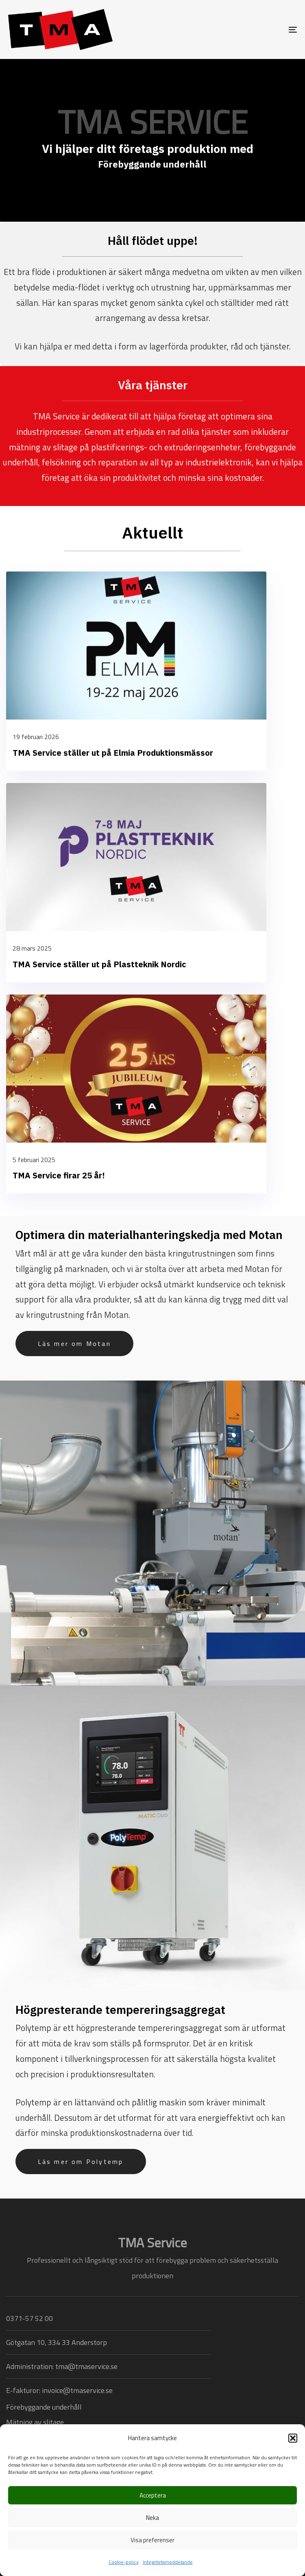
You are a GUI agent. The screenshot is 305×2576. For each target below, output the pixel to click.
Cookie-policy (124, 2562)
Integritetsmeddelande (168, 2562)
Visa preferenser (152, 2540)
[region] (152, 140)
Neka (152, 2517)
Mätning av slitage (35, 2422)
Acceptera (152, 2495)
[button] (293, 2438)
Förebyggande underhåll (44, 2407)
